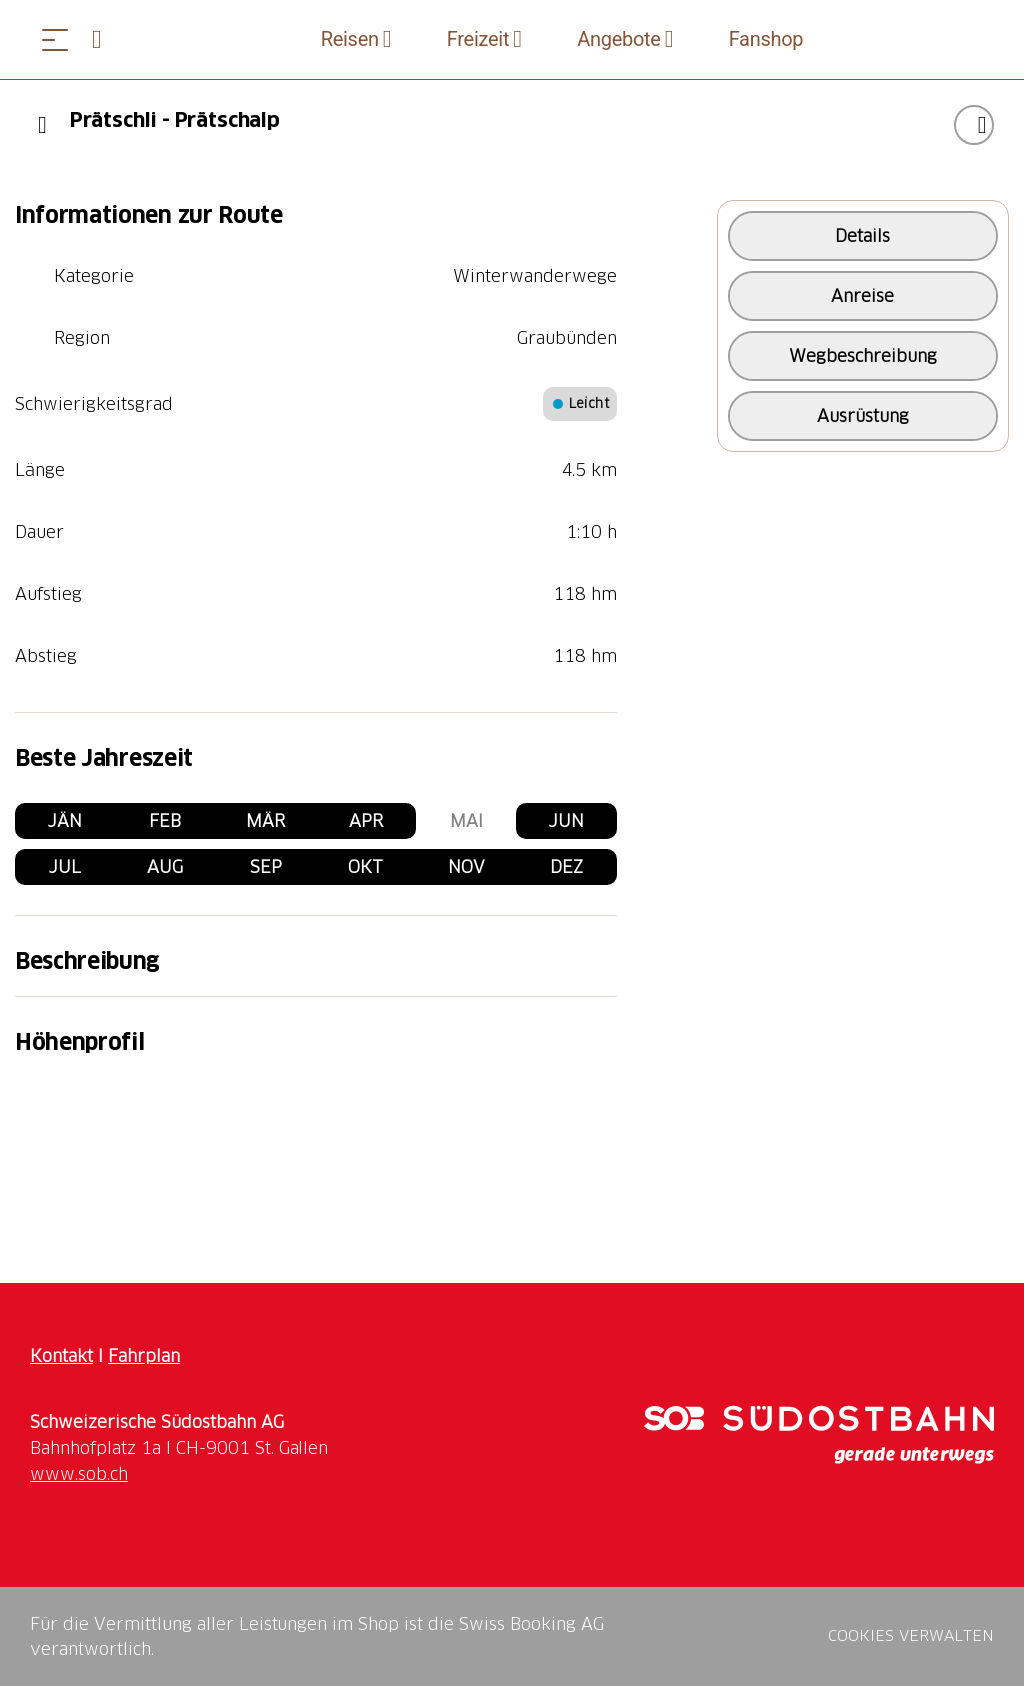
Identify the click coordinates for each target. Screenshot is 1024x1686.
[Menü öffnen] (55, 39)
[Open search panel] (105, 39)
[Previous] (42, 125)
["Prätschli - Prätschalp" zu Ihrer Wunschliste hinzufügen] (974, 125)
